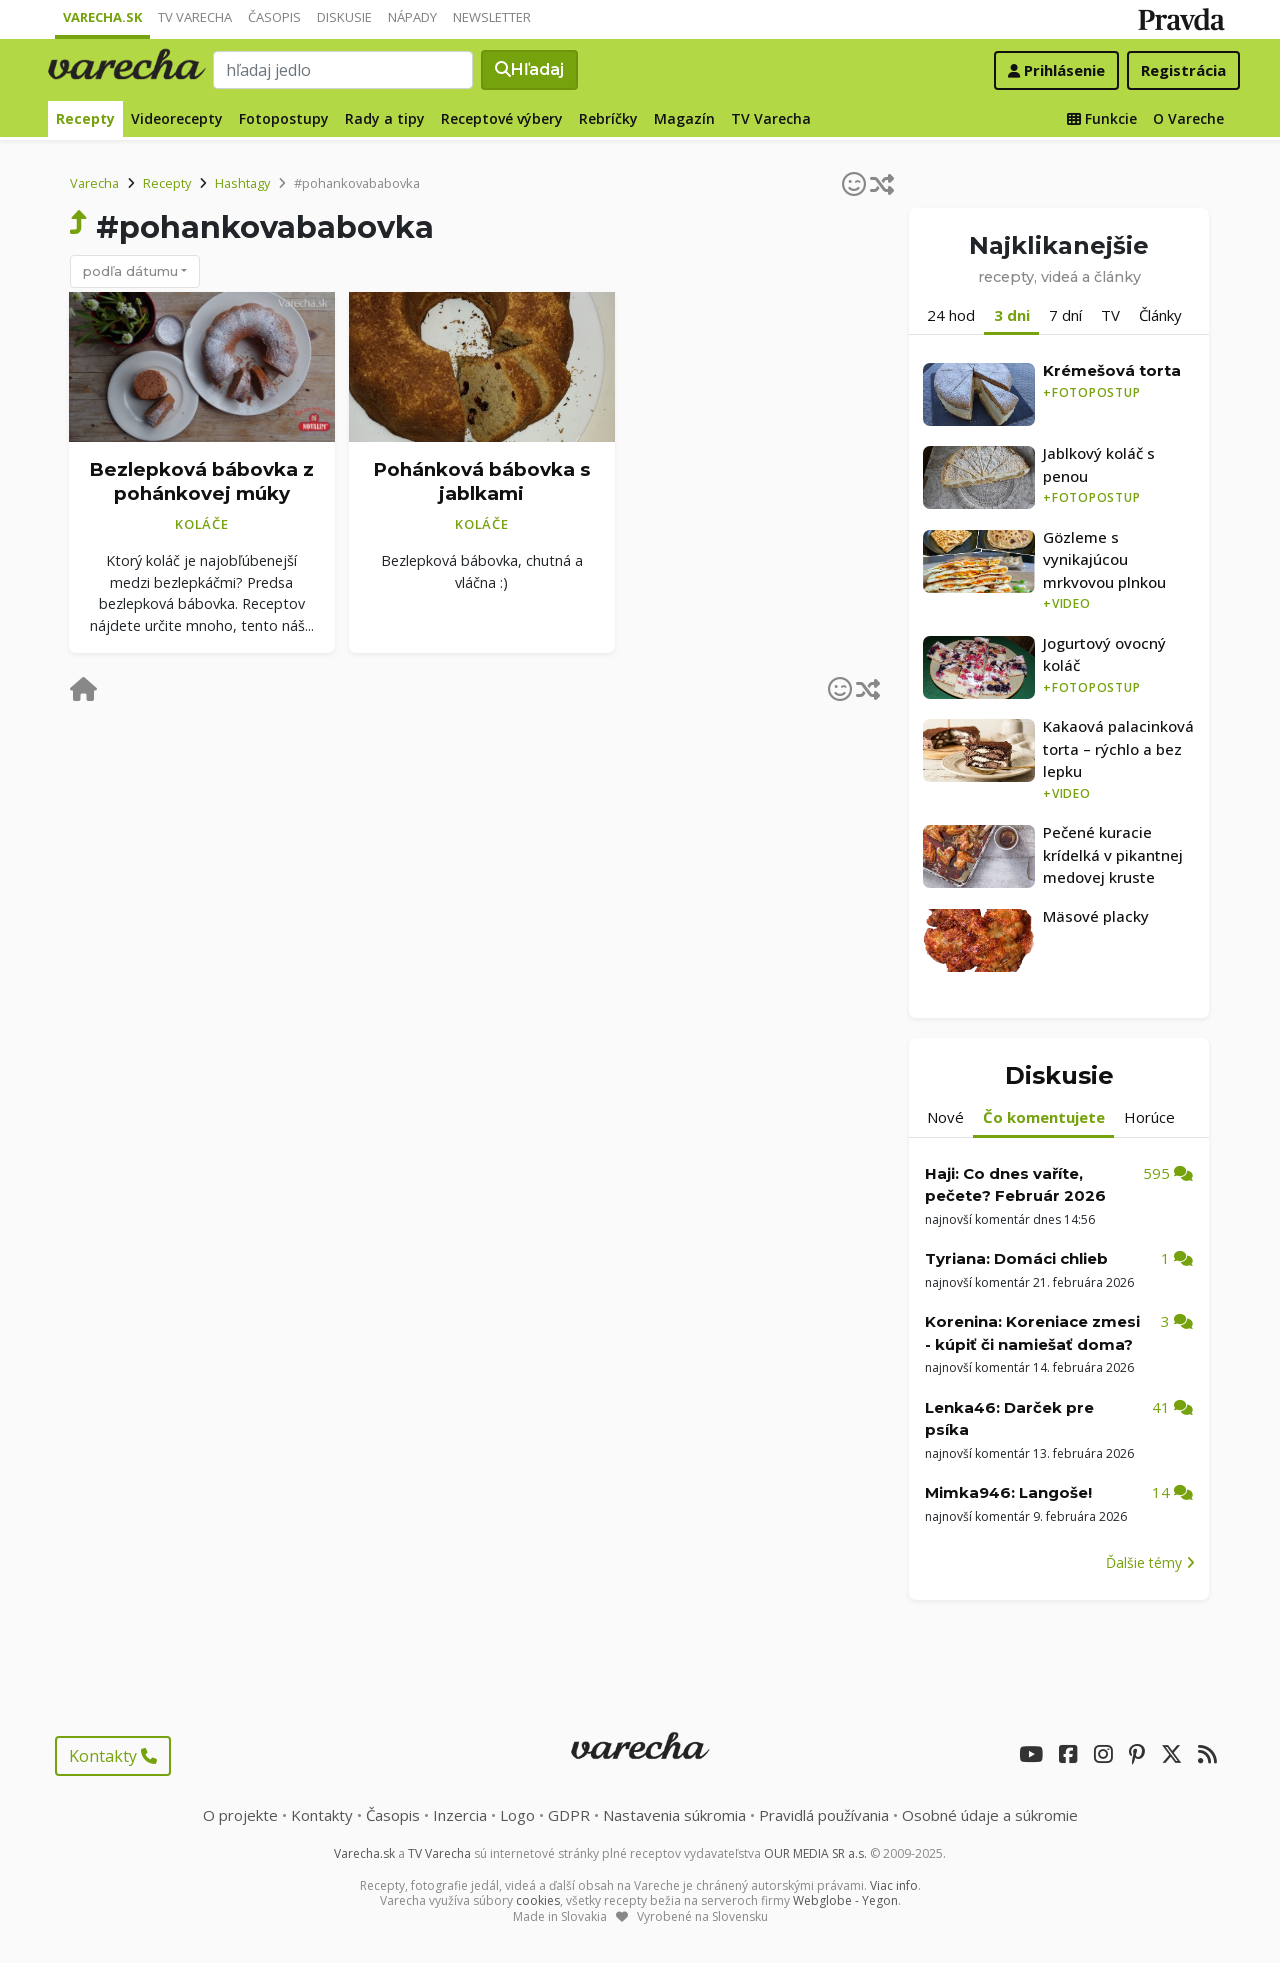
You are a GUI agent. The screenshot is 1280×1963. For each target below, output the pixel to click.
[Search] (343, 70)
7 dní (1065, 315)
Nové (945, 1117)
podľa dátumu (130, 271)
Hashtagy (242, 183)
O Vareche (1188, 118)
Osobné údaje (990, 1815)
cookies (538, 1900)
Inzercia (460, 1815)
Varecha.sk (102, 17)
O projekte (240, 1815)
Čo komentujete (1044, 1117)
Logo (517, 1815)
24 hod (951, 315)
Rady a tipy (385, 118)
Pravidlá (824, 1815)
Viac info (894, 1885)
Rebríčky (608, 118)
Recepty (85, 118)
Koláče (202, 524)
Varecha (94, 183)
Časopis (274, 17)
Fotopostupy (284, 118)
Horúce (1149, 1117)
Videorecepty (177, 118)
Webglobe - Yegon (845, 1900)
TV (1110, 315)
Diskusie (344, 17)
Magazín (684, 118)
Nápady (412, 17)
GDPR (569, 1815)
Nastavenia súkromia (674, 1815)
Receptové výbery (502, 118)
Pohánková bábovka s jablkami (481, 482)
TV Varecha (195, 17)
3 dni (1012, 315)
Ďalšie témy (1150, 1562)
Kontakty (113, 1756)
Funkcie (1102, 118)
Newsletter (492, 17)
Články (1160, 315)
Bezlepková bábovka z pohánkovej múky (201, 482)
